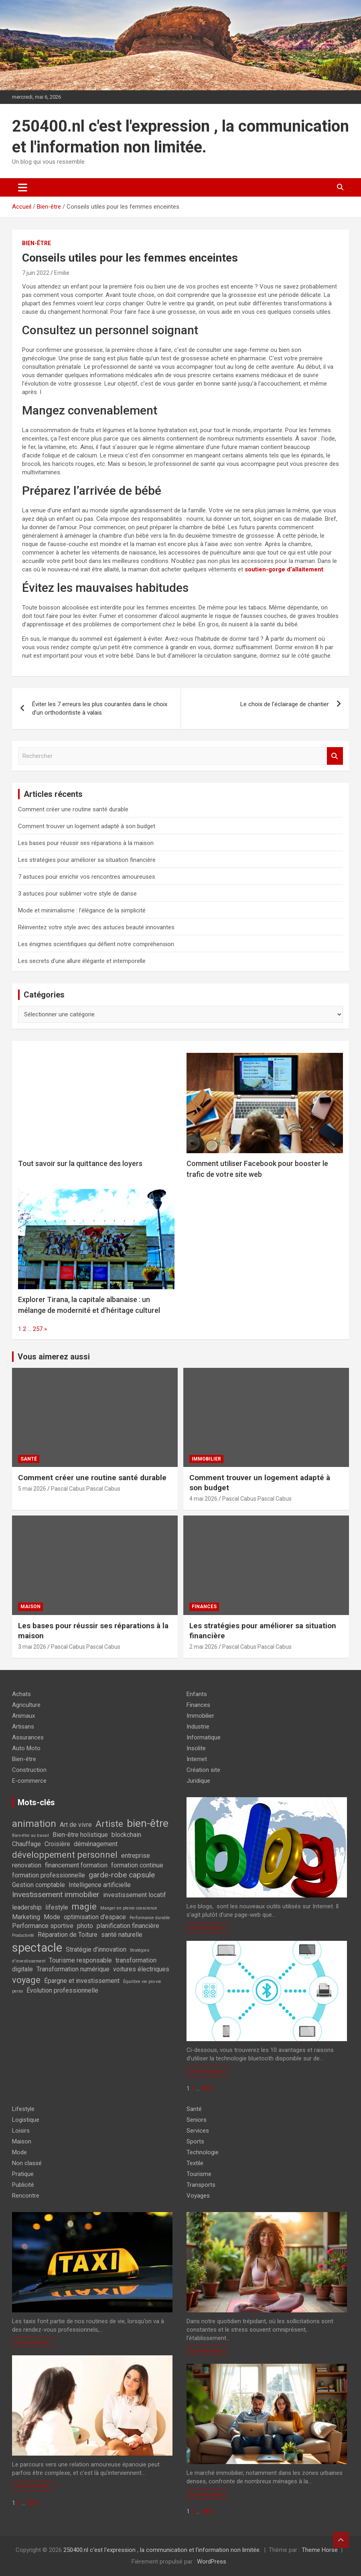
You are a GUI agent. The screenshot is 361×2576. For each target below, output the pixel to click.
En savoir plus (207, 1927)
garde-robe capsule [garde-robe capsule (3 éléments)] (122, 1874)
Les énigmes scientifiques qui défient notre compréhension (96, 944)
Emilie (61, 273)
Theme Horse (320, 2550)
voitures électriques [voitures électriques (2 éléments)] (141, 1969)
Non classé (27, 2163)
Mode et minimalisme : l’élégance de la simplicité (82, 910)
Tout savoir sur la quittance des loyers (80, 1163)
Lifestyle (23, 2109)
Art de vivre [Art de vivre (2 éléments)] (76, 1824)
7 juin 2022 (35, 273)
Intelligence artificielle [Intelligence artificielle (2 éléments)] (100, 1885)
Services (198, 2130)
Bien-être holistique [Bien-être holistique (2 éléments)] (80, 1835)
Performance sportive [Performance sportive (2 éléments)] (42, 1926)
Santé (28, 1459)
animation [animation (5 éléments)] (34, 1823)
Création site (203, 1770)
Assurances (28, 1737)
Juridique (198, 1780)
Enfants (197, 1694)
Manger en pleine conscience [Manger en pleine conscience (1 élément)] (128, 1908)
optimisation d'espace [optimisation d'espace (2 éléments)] (95, 1917)
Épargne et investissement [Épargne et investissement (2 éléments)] (82, 1981)
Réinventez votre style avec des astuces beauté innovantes (96, 927)
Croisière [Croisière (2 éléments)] (57, 1844)
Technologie (203, 2152)
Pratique (23, 2174)
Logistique (25, 2119)
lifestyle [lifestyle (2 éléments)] (56, 1907)
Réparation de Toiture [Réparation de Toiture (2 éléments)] (67, 1934)
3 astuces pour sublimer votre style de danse (77, 893)
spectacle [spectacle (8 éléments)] (37, 1947)
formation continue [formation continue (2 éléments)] (137, 1865)
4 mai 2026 (203, 1498)
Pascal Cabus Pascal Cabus (85, 1488)
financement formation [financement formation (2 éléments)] (76, 1865)
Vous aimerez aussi (54, 1356)
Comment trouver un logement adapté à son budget (86, 826)
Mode (19, 2152)
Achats (21, 1694)
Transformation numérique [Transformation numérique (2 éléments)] (73, 1969)
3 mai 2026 (32, 1647)
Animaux (23, 1715)
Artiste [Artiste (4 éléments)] (109, 1823)
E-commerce (29, 1780)
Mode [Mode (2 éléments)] (52, 1917)
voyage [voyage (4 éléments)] (26, 1980)
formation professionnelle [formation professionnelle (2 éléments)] (48, 1875)
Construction (29, 1770)
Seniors (197, 2119)
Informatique (204, 1737)
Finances (204, 1606)
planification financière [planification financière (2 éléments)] (128, 1926)
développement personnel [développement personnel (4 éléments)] (65, 1854)
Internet (197, 1759)
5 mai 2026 (32, 1488)
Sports (195, 2141)
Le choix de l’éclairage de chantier (284, 704)
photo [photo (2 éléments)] (85, 1926)
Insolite (196, 1748)
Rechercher (335, 756)
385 (206, 2088)
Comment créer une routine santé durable (73, 809)
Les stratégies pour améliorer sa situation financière (87, 859)
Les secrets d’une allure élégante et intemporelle (82, 961)
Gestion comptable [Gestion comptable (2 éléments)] (38, 1885)
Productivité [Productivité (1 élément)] (23, 1935)
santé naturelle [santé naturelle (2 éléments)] (121, 1934)
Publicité (23, 2184)
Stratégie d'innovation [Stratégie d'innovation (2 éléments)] (96, 1949)
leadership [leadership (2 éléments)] (27, 1907)
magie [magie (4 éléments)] (84, 1906)
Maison (30, 1606)
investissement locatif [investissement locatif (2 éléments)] (134, 1895)
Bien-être (36, 243)
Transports (201, 2184)
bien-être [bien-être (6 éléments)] (147, 1823)
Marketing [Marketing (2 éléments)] (26, 1917)
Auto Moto (26, 1748)
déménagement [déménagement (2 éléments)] (96, 1844)
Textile (195, 2163)
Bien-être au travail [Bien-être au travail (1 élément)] (30, 1835)
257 (38, 1329)
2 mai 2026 (203, 1647)
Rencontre (25, 2195)
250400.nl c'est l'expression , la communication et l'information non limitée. (162, 2550)
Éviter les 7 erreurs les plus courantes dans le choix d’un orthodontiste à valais (99, 708)
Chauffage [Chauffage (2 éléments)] (26, 1844)
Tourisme (199, 2174)
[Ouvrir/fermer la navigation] (22, 187)
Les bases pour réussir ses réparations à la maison (86, 843)
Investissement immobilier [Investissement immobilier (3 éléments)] (55, 1894)
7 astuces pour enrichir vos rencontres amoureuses (86, 876)
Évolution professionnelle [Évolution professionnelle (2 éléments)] (62, 1990)
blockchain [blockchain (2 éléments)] (126, 1835)
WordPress (211, 2561)
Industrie (198, 1726)
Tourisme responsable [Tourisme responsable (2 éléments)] (80, 1960)
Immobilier (206, 1459)
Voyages (198, 2195)
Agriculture (26, 1705)
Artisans (23, 1726)
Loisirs (21, 2130)
